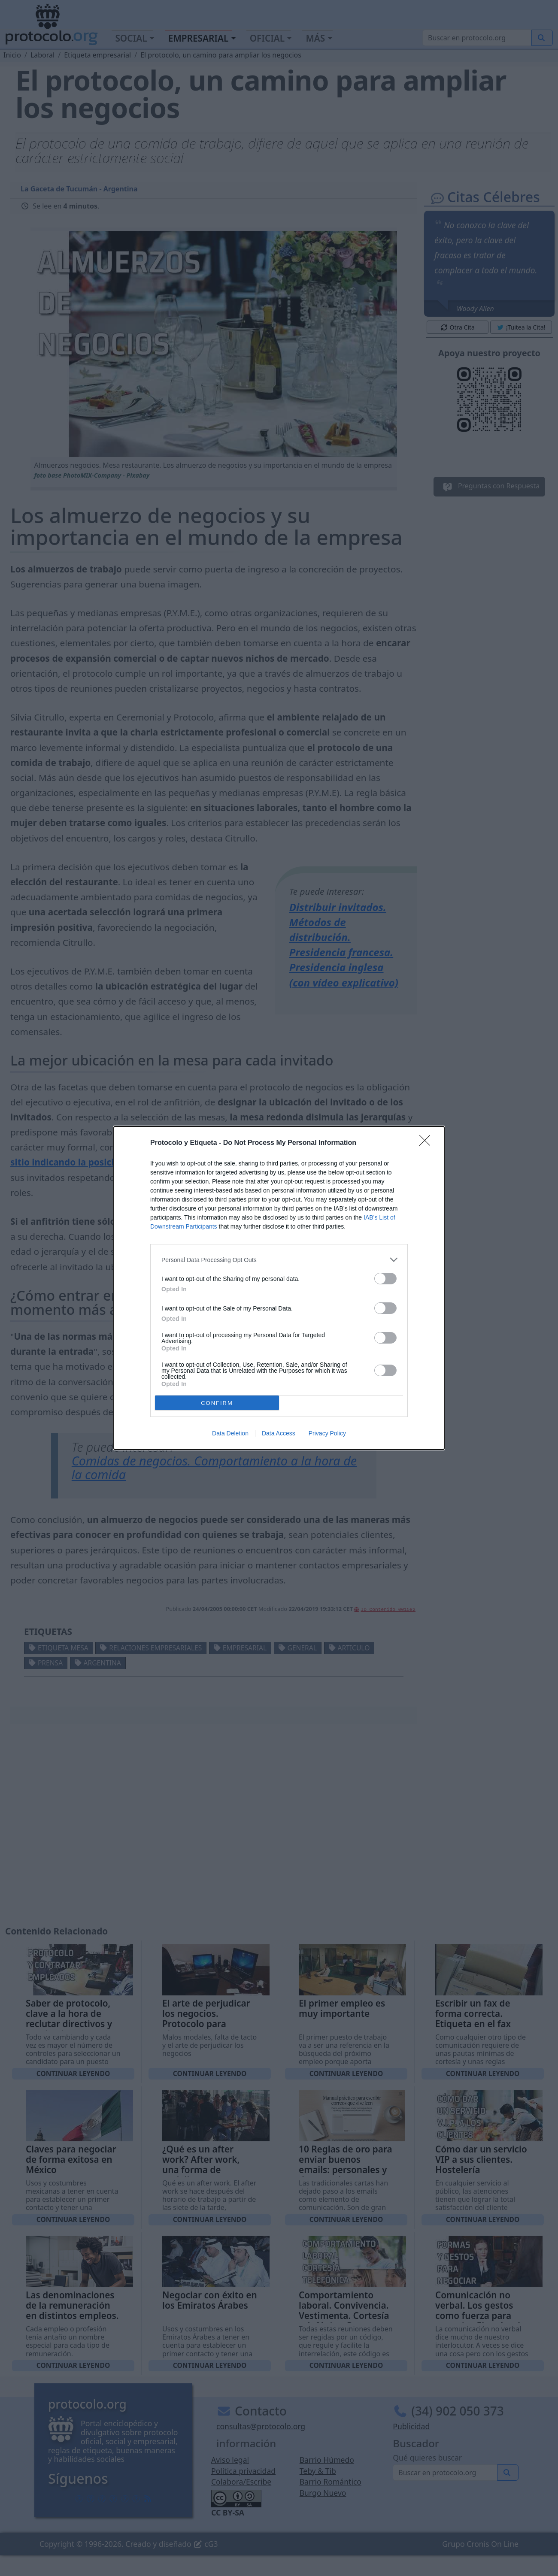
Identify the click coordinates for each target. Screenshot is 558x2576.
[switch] (385, 1278)
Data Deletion (230, 1433)
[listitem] (279, 1259)
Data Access (278, 1433)
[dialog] (279, 1288)
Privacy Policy (327, 1433)
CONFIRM (217, 1403)
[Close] (427, 1143)
